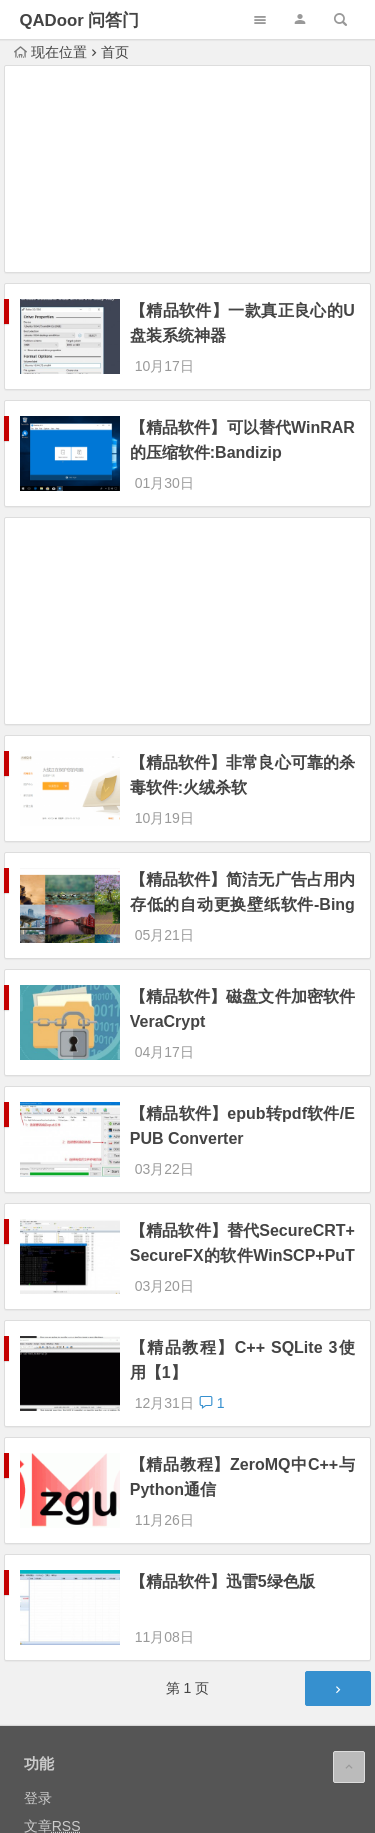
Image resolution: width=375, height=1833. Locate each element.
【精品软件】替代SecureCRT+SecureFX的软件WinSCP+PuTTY (242, 1147)
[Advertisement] (188, 172)
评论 (52, 1674)
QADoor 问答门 (79, 20)
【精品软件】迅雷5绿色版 (222, 1419)
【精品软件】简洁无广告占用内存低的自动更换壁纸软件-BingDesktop (242, 850)
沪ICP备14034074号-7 (215, 1799)
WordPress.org (70, 1702)
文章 (52, 1646)
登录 (38, 1618)
